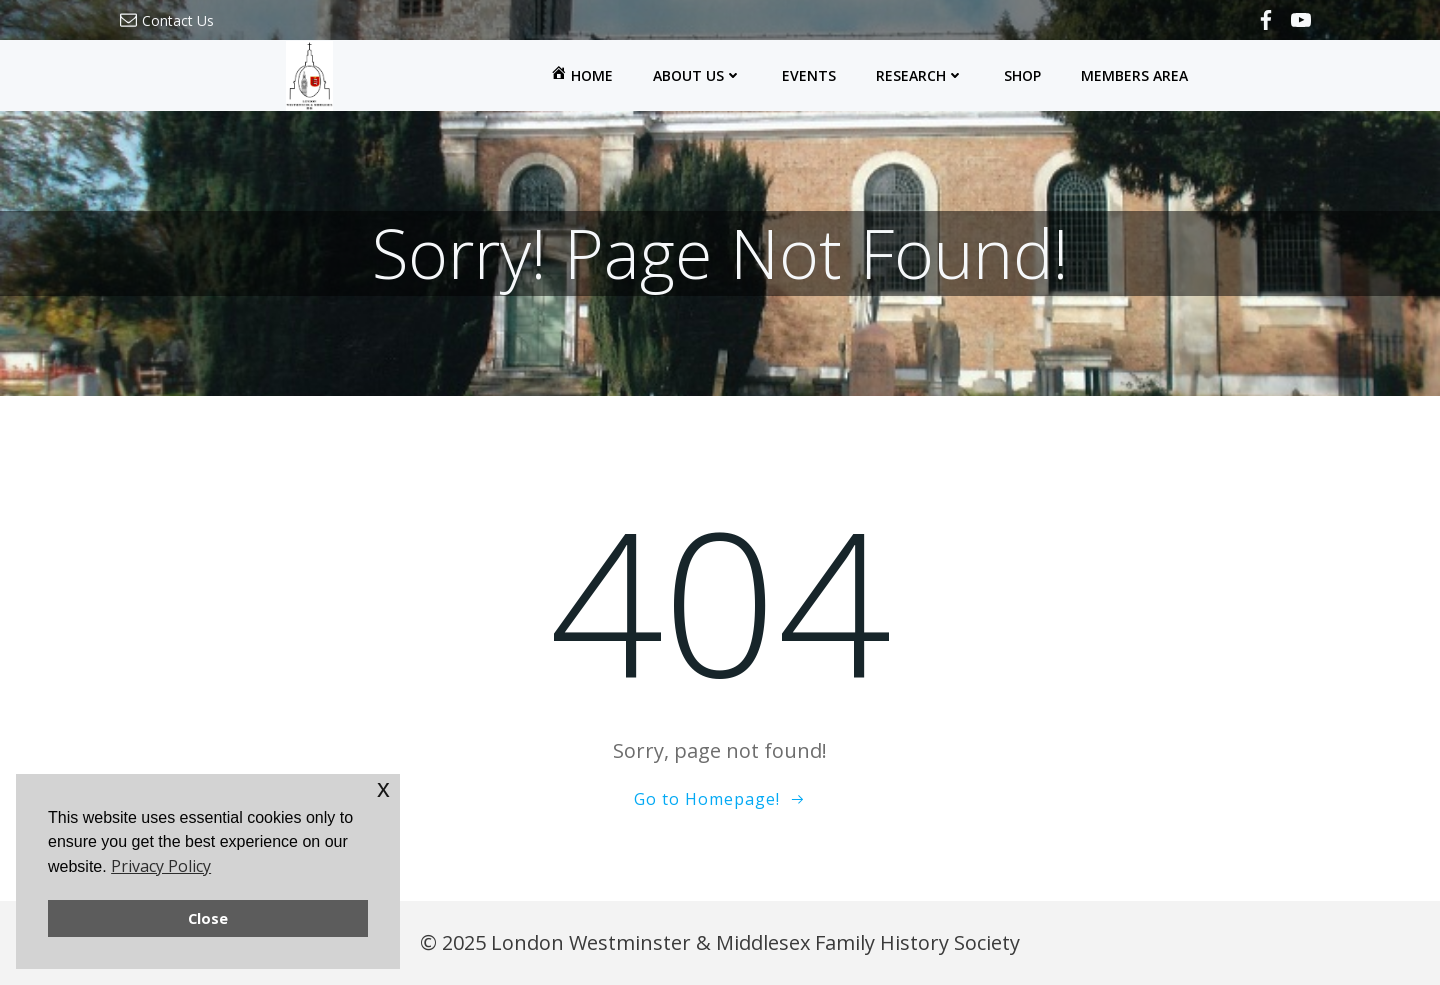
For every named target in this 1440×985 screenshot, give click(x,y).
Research (920, 75)
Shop (1022, 75)
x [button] (383, 788)
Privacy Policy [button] (161, 866)
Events (809, 75)
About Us (697, 75)
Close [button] (208, 918)
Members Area (1134, 75)
